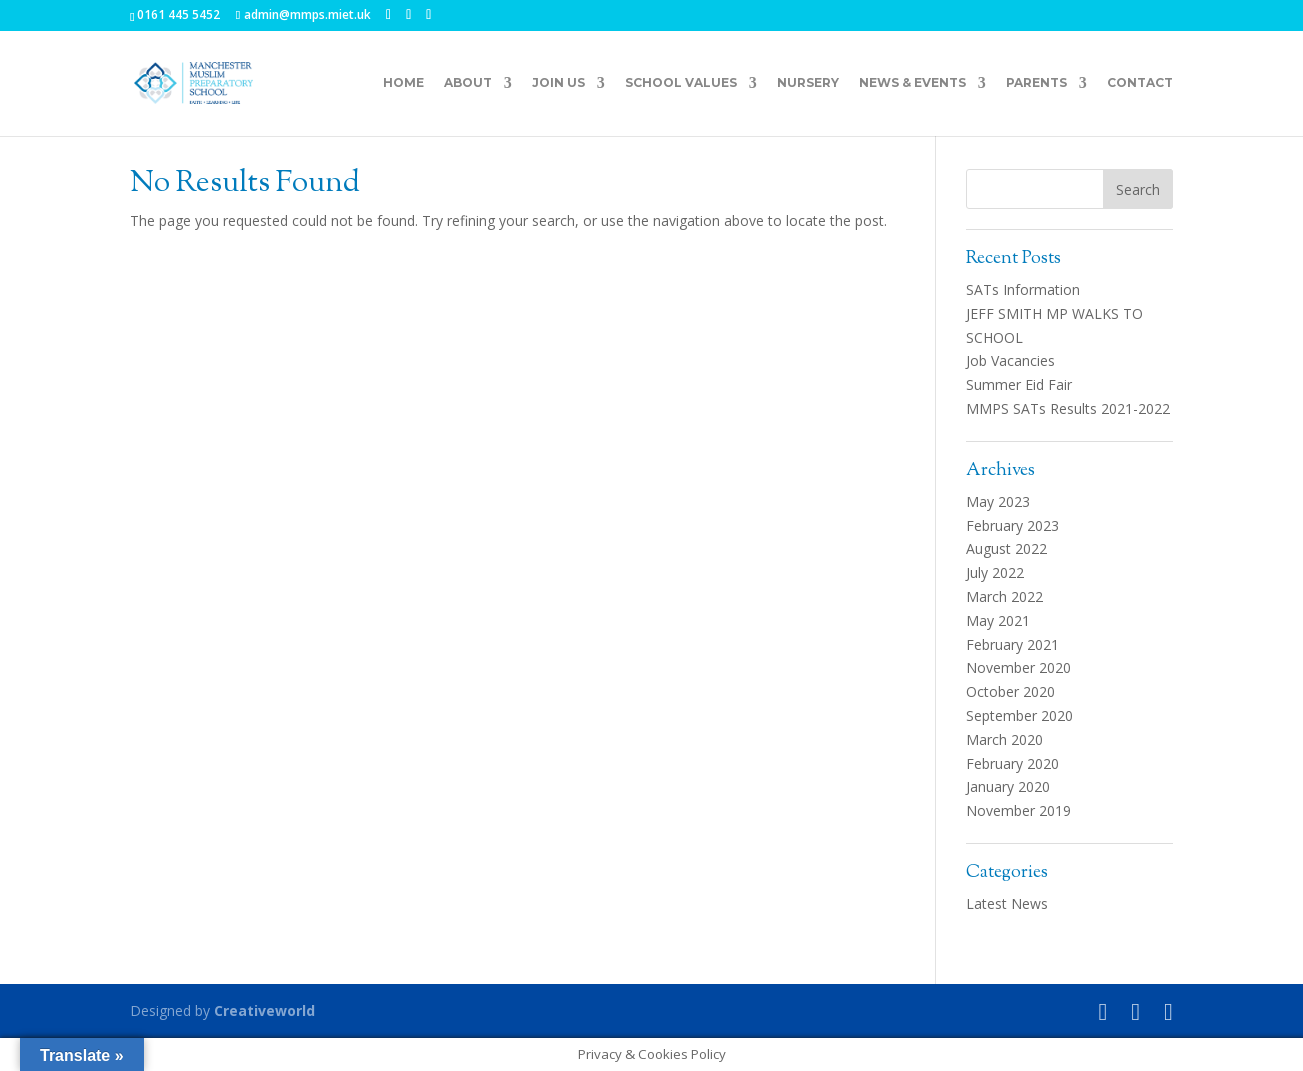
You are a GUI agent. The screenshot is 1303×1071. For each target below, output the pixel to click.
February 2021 (1012, 644)
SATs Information (1023, 289)
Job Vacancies (1010, 360)
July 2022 (995, 572)
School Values (681, 83)
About (468, 83)
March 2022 (1004, 596)
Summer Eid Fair (1019, 384)
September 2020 (1019, 715)
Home (403, 83)
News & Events (912, 83)
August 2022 (1006, 548)
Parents (1036, 83)
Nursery (808, 83)
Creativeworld (264, 1010)
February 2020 (1012, 763)
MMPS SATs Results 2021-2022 (1068, 408)
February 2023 (1012, 525)
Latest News (1007, 903)
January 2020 (1008, 786)
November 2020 (1018, 667)
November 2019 (1018, 810)
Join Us (558, 83)
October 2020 (1010, 691)
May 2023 (998, 501)
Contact (1140, 83)
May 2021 (998, 620)
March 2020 (1004, 739)
